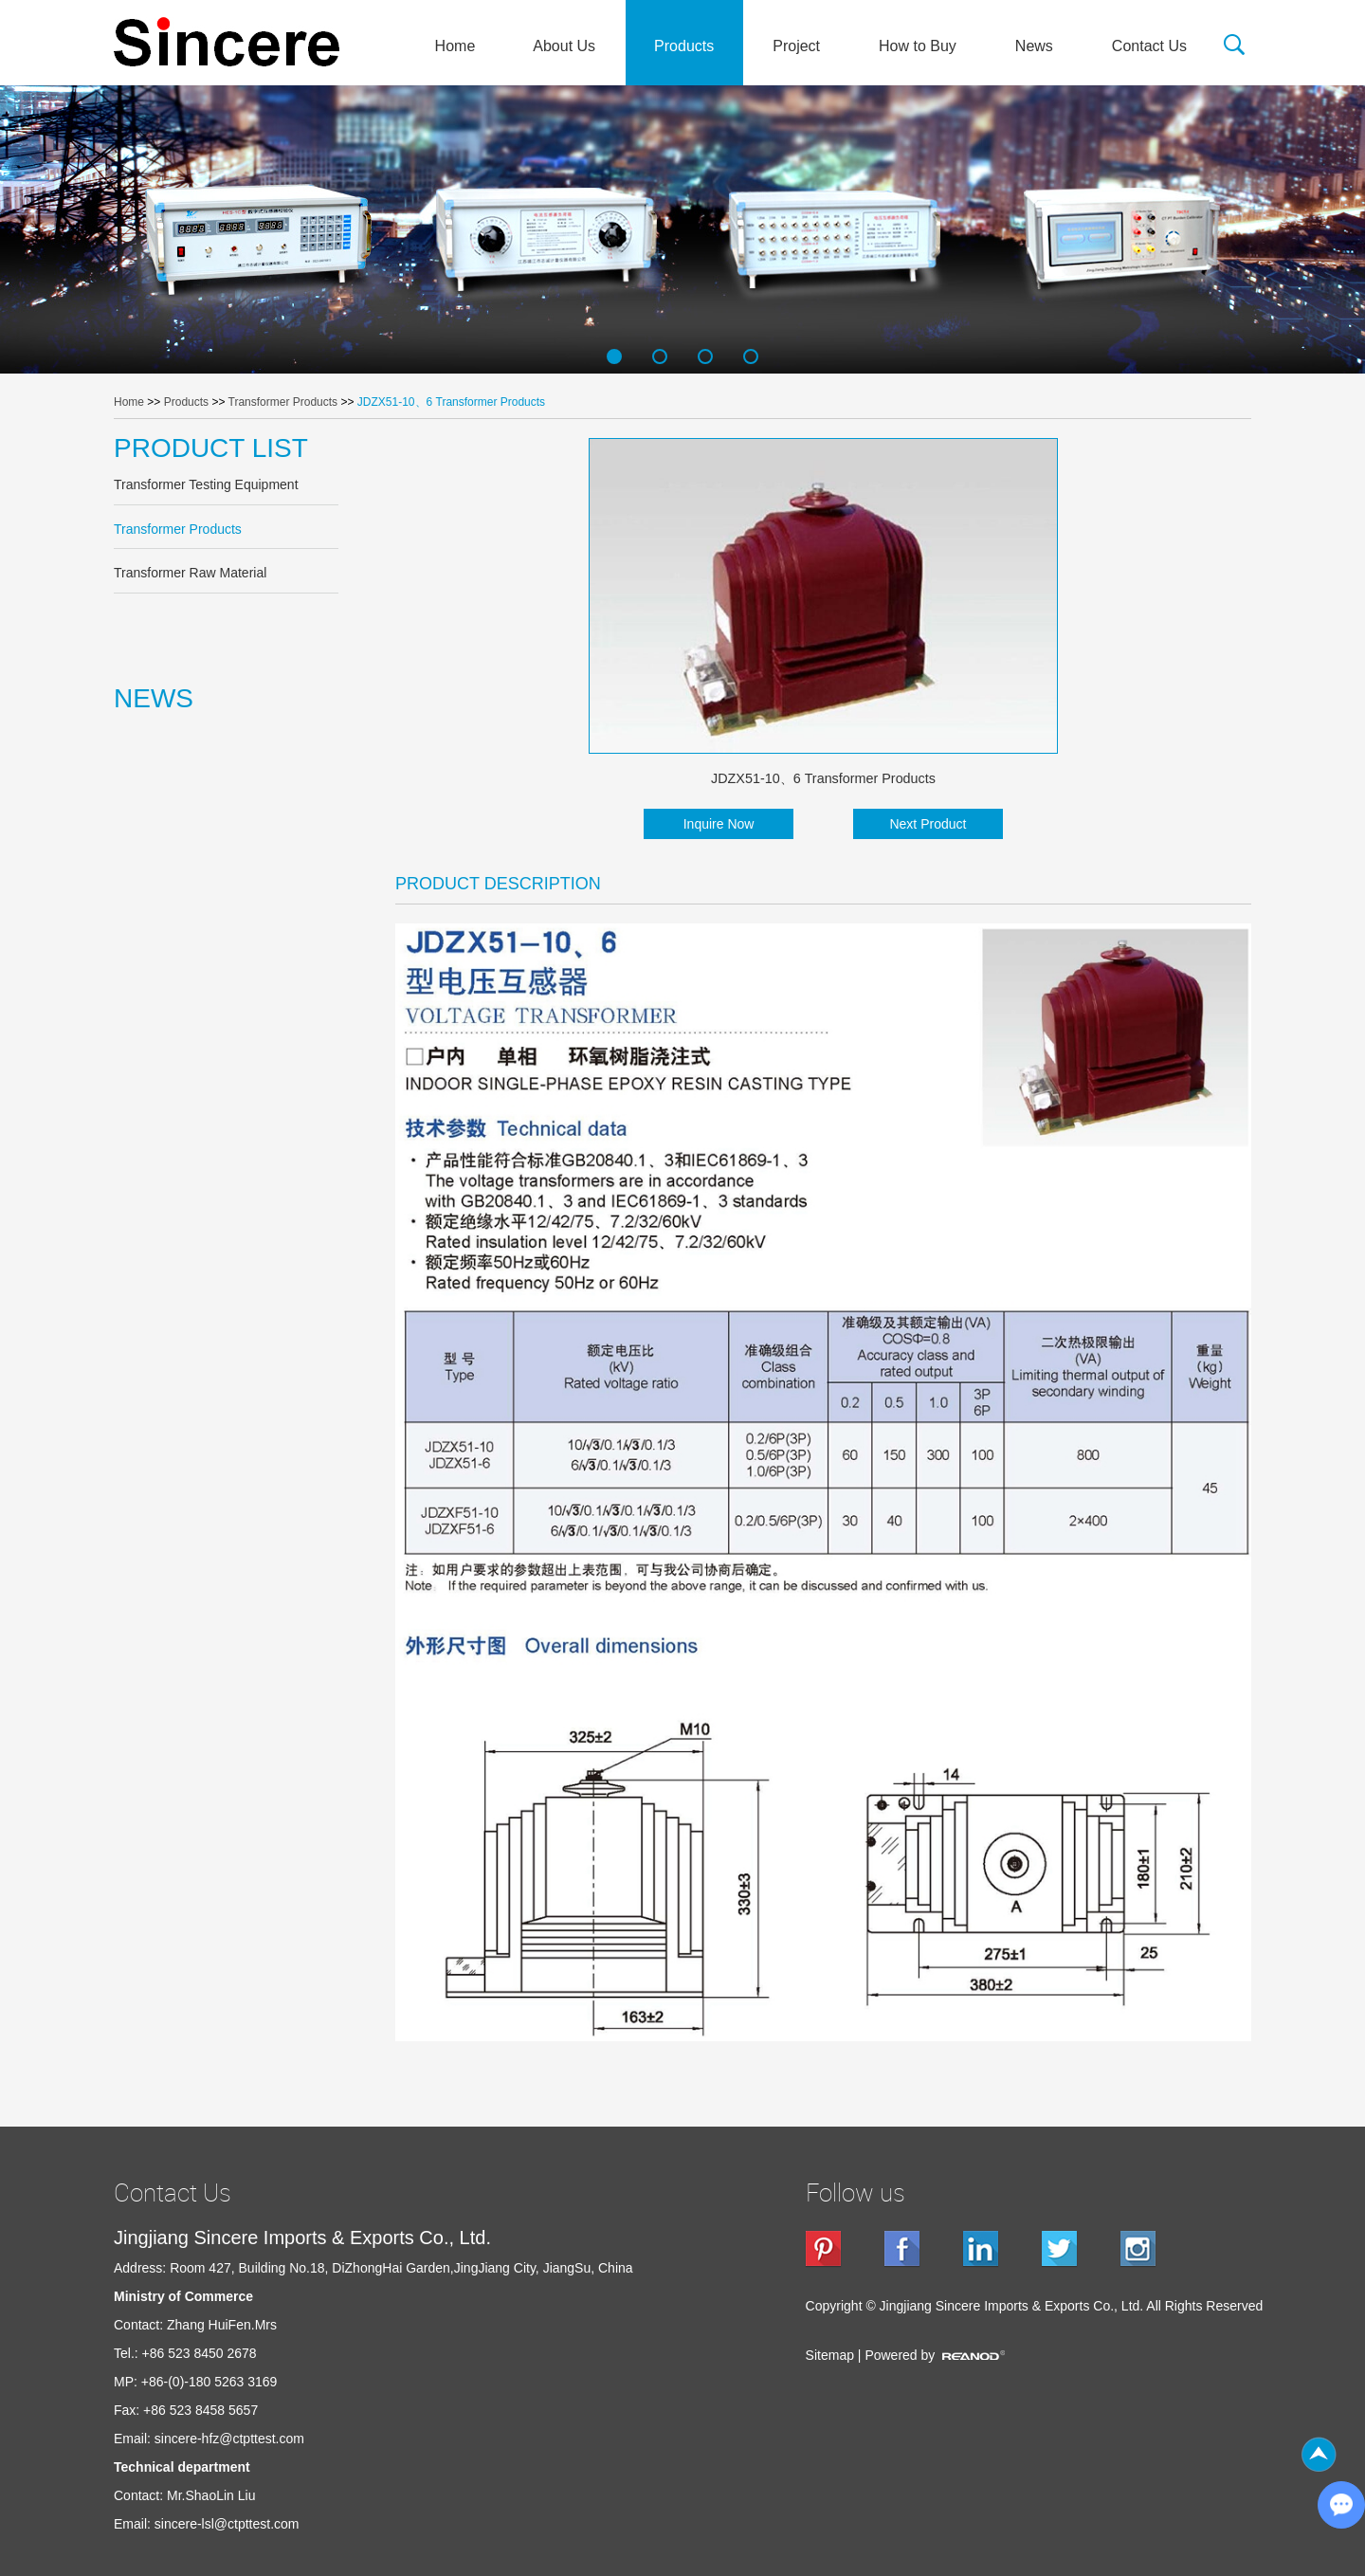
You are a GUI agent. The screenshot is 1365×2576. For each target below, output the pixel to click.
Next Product (927, 823)
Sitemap (830, 2355)
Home (455, 46)
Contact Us (1149, 46)
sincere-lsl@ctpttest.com (227, 2523)
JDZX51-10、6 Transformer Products (451, 402)
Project (796, 46)
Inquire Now (719, 823)
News (1034, 46)
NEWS (153, 698)
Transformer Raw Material (190, 572)
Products (684, 46)
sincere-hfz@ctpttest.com (229, 2438)
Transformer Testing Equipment (206, 484)
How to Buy (917, 46)
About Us (564, 46)
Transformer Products (283, 402)
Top (1319, 2455)
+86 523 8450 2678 (199, 2353)
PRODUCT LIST (211, 448)
